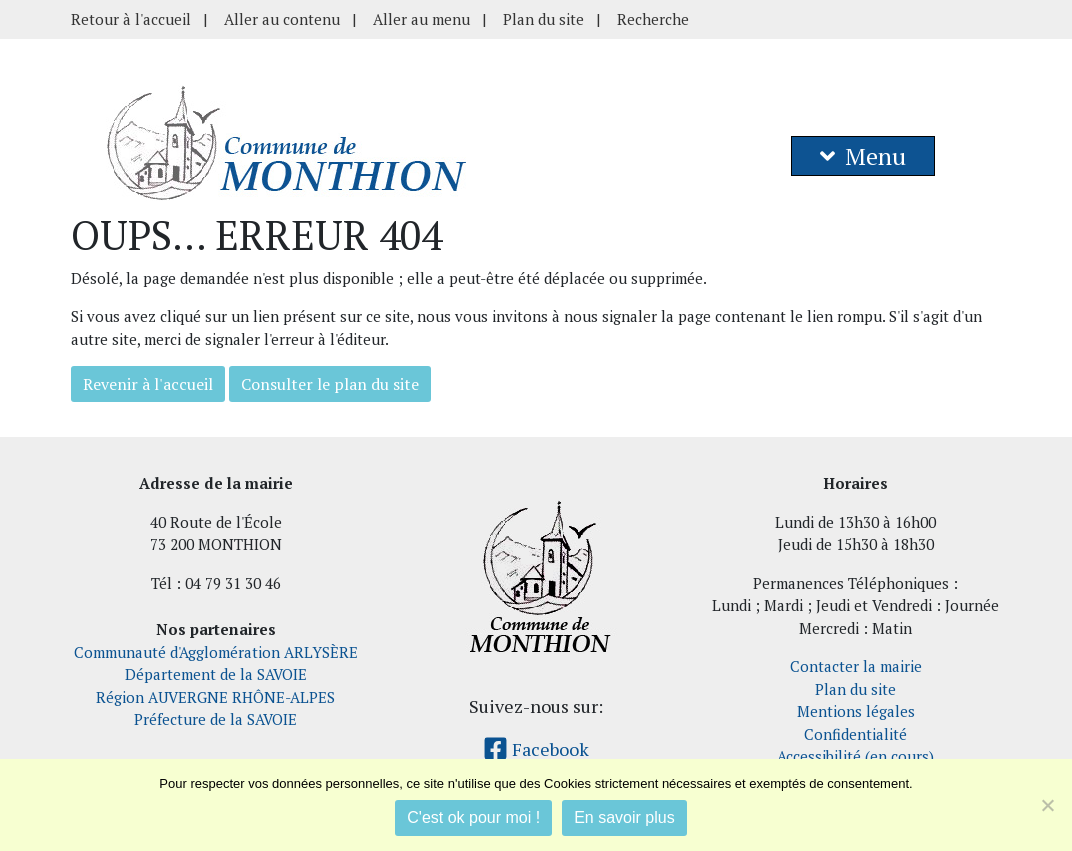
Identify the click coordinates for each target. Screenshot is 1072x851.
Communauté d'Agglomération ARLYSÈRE (216, 652)
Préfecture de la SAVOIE (215, 719)
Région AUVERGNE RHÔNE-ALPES (215, 697)
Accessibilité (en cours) (855, 756)
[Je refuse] (1047, 805)
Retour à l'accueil (131, 19)
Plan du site (543, 19)
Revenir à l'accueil (148, 384)
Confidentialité (855, 734)
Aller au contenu (282, 19)
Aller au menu (421, 19)
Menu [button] (863, 156)
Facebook (536, 749)
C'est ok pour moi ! (473, 817)
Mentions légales (856, 711)
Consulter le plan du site (330, 384)
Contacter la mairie (856, 666)
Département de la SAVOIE (216, 674)
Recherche (653, 19)
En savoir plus (624, 817)
